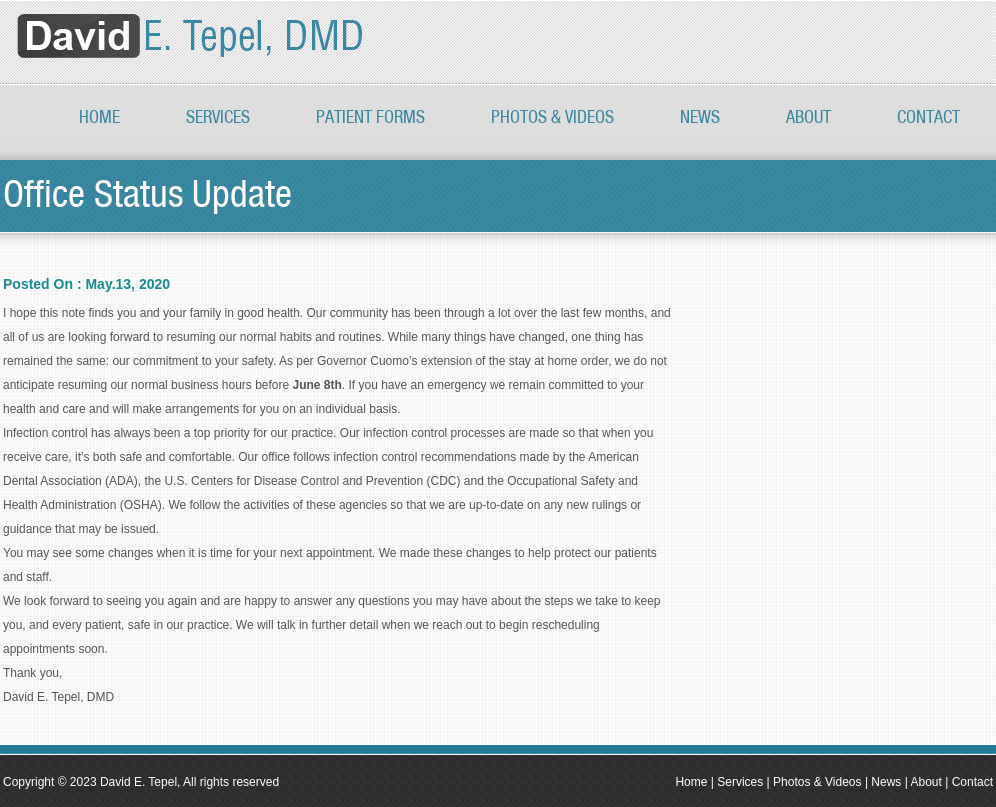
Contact (928, 117)
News (700, 117)
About (808, 117)
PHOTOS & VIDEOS (552, 117)
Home (99, 117)
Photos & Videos (817, 782)
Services (218, 117)
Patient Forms (370, 117)
